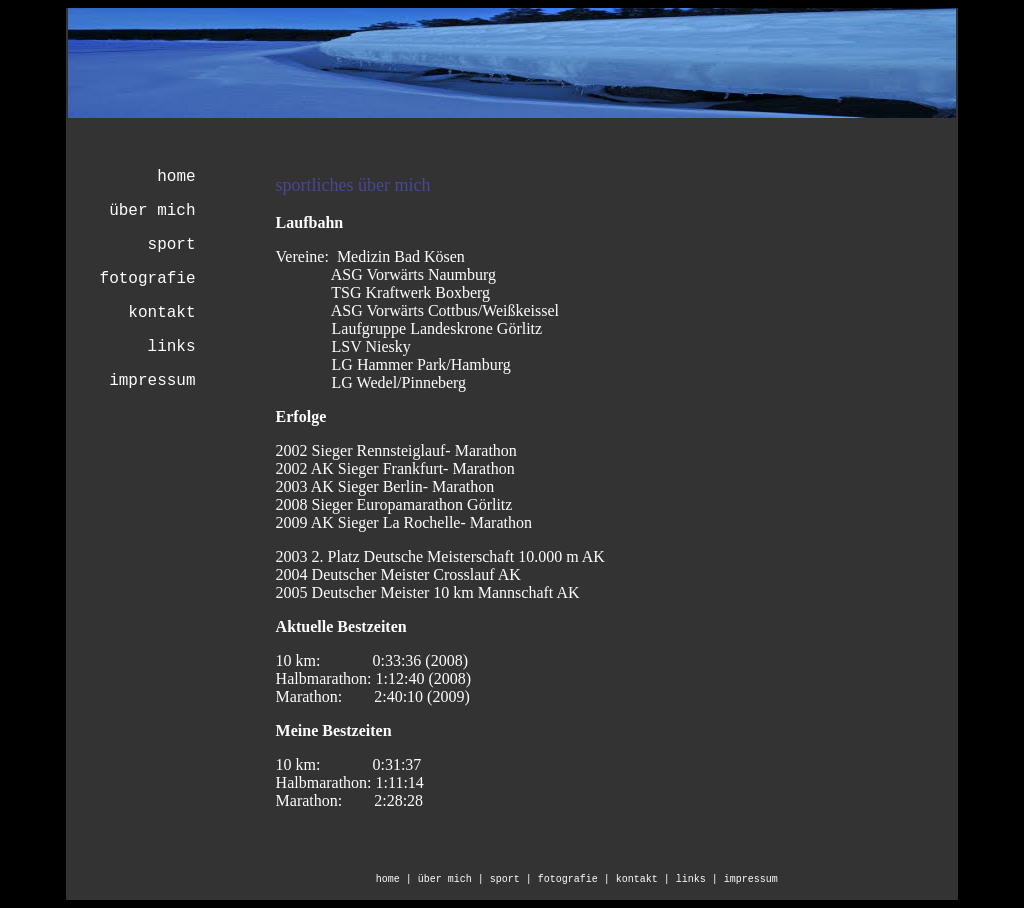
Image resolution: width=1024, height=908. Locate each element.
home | (397, 879)
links (172, 347)
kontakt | (646, 879)
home (176, 177)
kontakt (161, 313)
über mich (152, 211)
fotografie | (577, 879)
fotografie (148, 279)
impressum (152, 381)
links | (700, 879)
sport (172, 245)
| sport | (508, 879)
